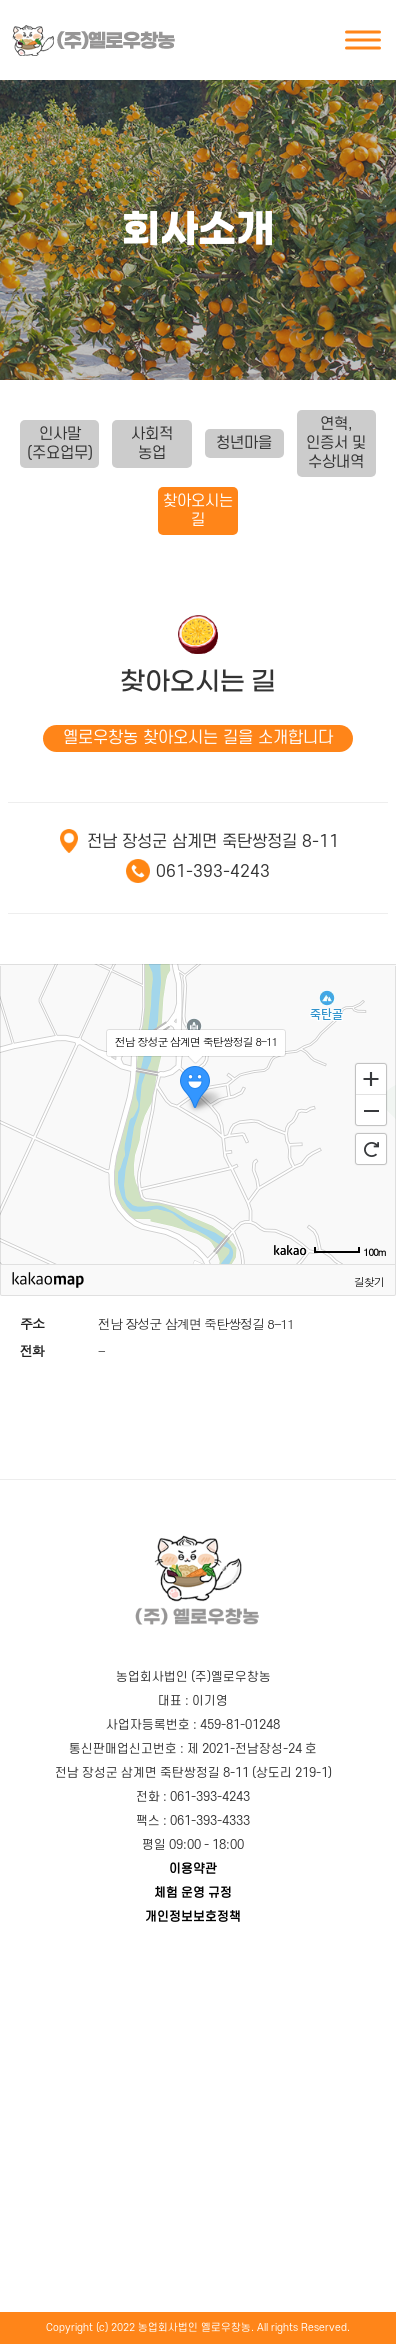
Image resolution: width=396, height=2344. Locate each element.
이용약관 (193, 1869)
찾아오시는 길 (198, 510)
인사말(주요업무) (60, 443)
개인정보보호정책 (193, 1917)
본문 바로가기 (8, 0)
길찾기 (369, 1281)
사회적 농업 (152, 443)
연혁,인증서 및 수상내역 (336, 443)
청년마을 (244, 443)
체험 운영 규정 (193, 1893)
